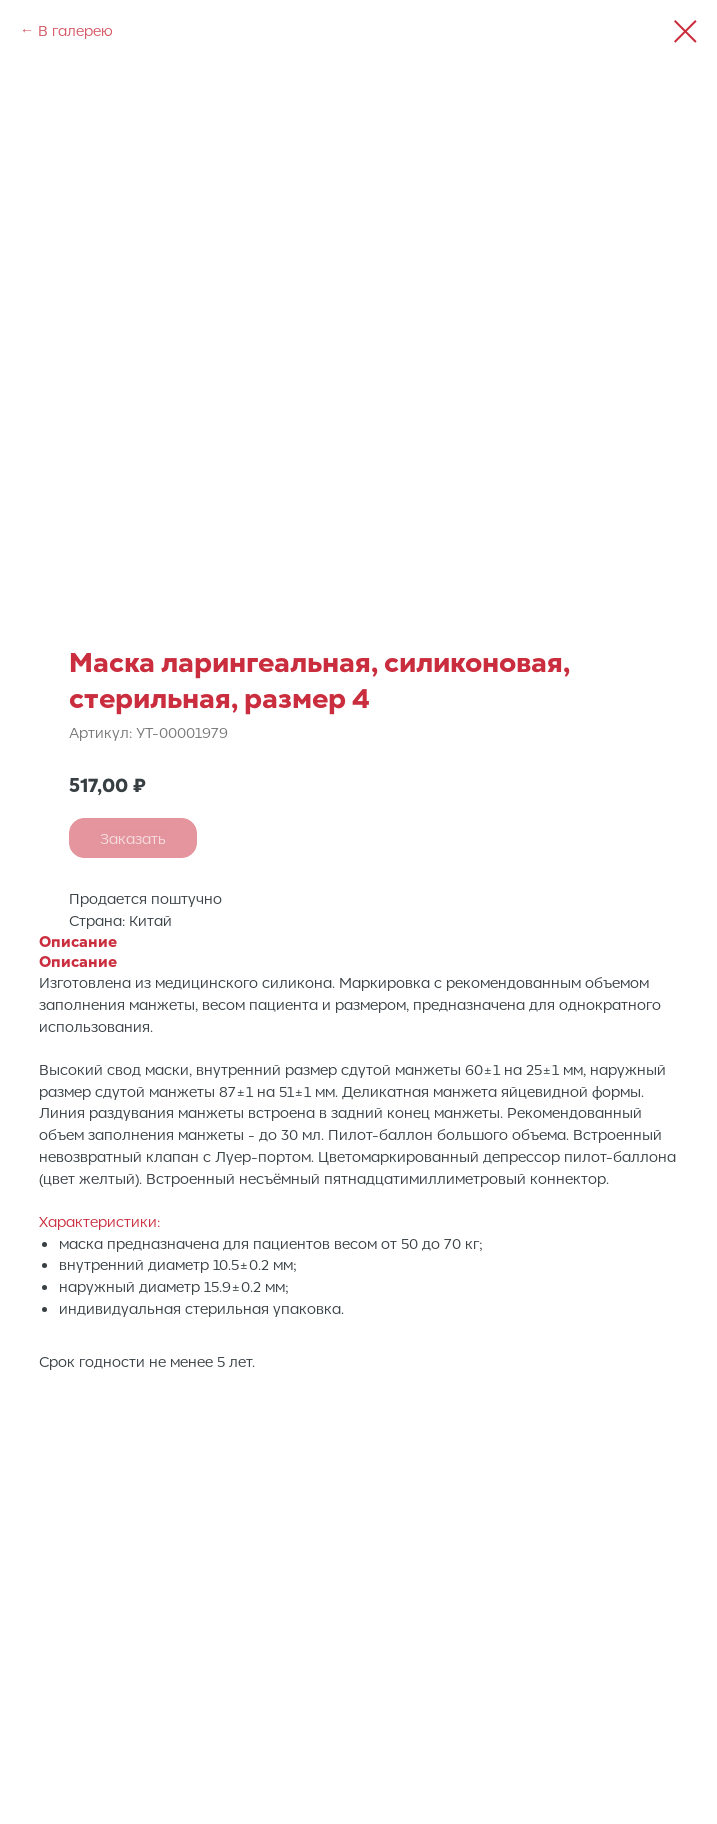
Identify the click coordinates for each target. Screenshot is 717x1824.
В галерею (75, 30)
